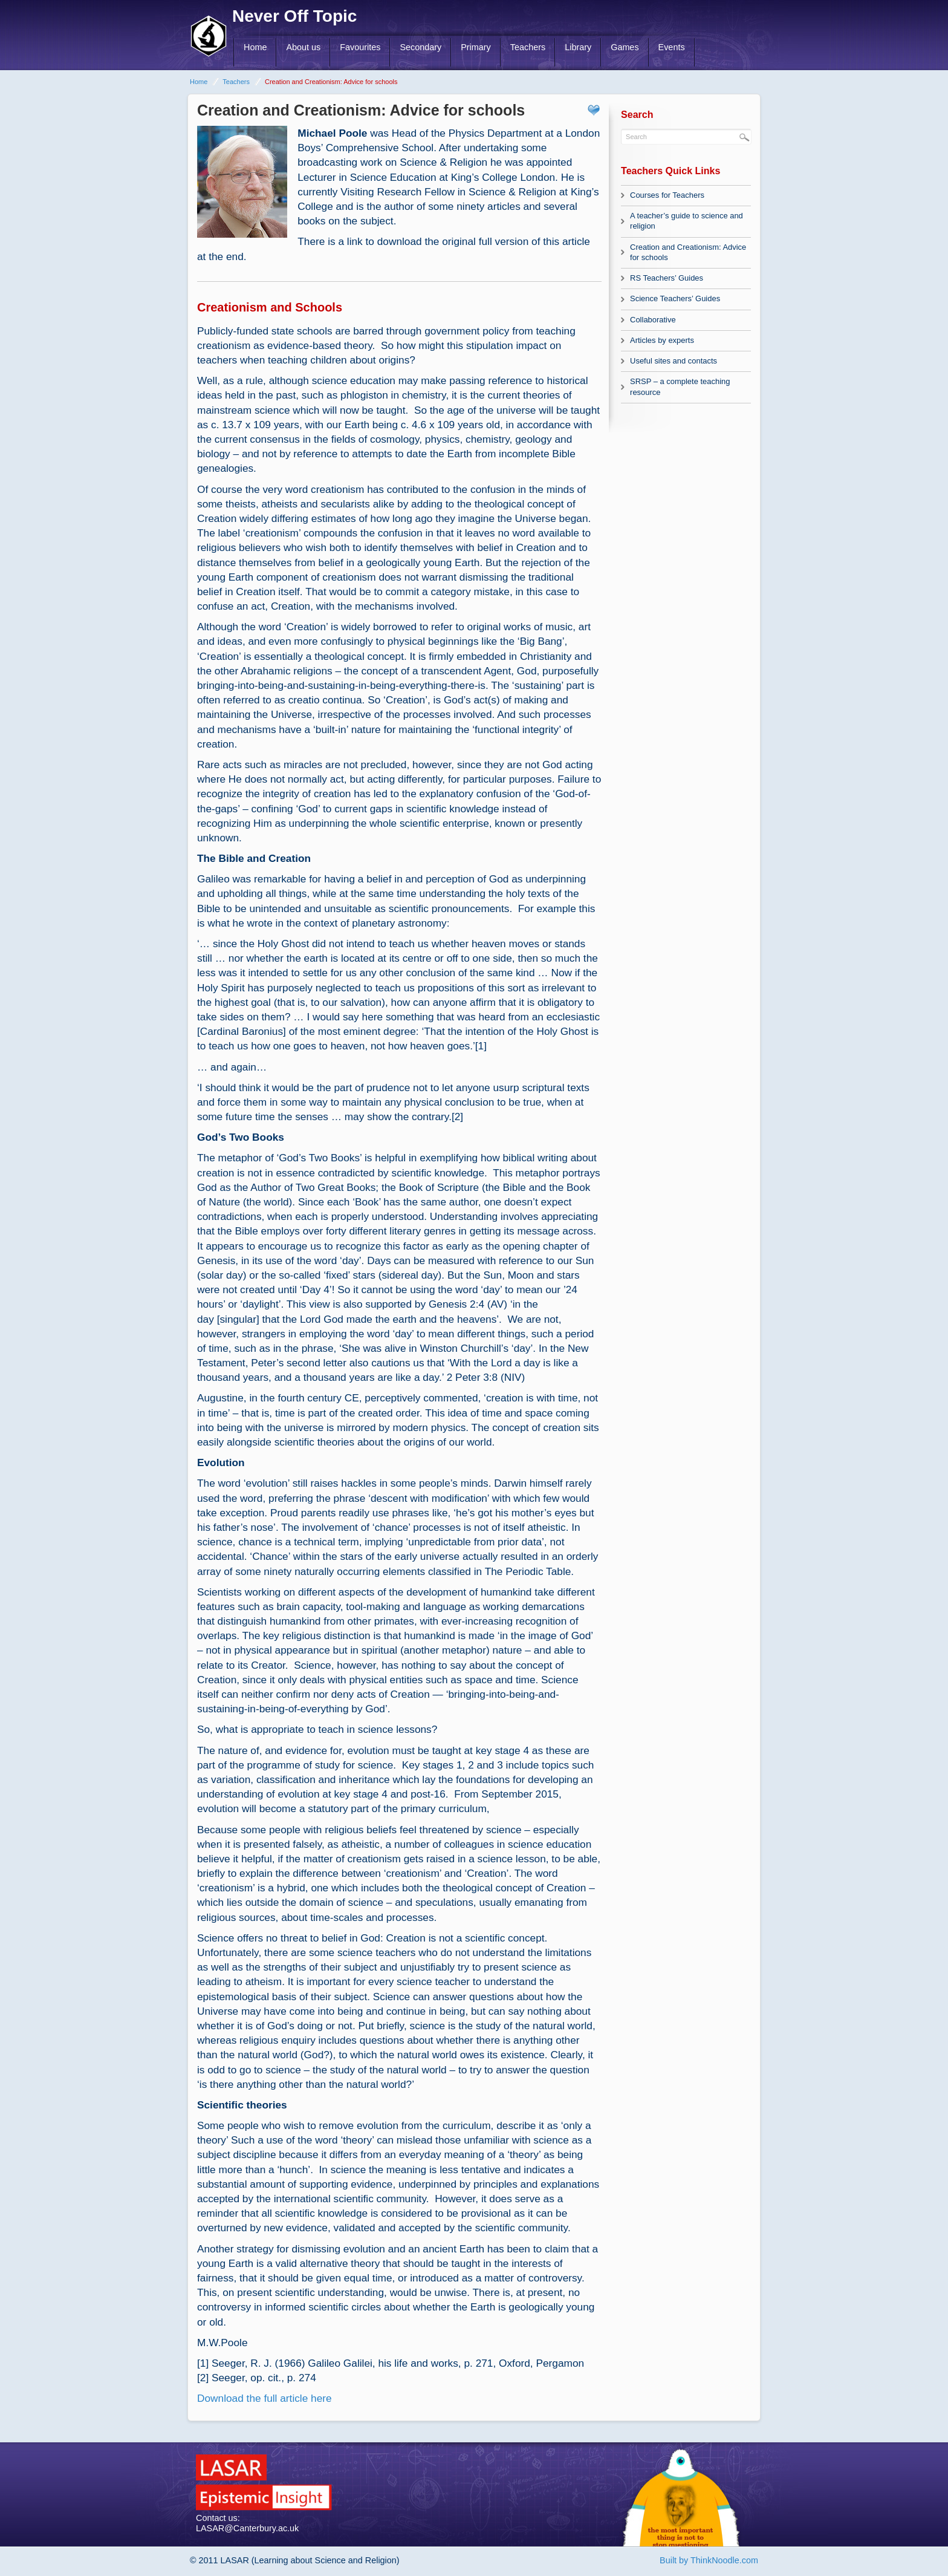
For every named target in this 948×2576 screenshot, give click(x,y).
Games (624, 47)
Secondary (420, 47)
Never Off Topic (294, 16)
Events (671, 47)
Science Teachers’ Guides (675, 298)
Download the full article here (264, 2398)
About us (303, 47)
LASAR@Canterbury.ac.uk (247, 2528)
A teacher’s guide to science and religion (686, 220)
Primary (476, 47)
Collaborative (653, 319)
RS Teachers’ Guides (666, 277)
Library (578, 47)
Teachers (527, 47)
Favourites (360, 47)
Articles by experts (662, 340)
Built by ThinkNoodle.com (709, 2560)
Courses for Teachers (667, 195)
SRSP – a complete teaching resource (680, 386)
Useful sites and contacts (673, 360)
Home (255, 47)
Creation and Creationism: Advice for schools (688, 252)
